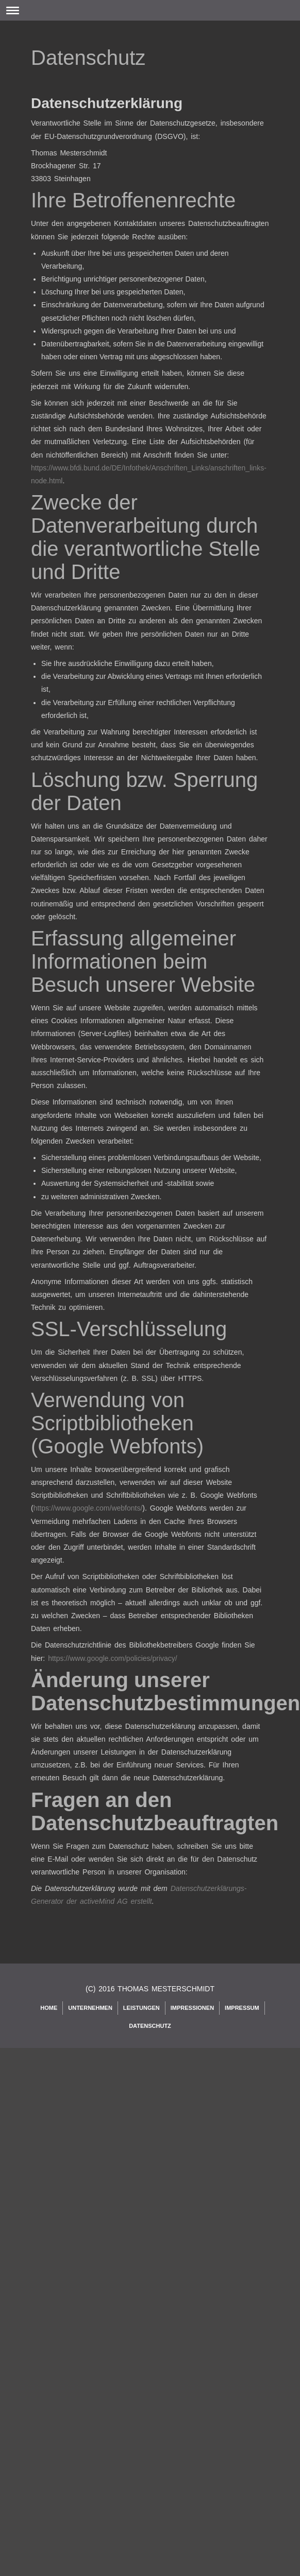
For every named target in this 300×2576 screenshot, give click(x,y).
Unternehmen (90, 2008)
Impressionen (192, 2008)
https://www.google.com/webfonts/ (88, 1508)
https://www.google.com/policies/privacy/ (112, 1658)
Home (48, 2008)
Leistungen (141, 2008)
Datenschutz (150, 2026)
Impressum (242, 2008)
